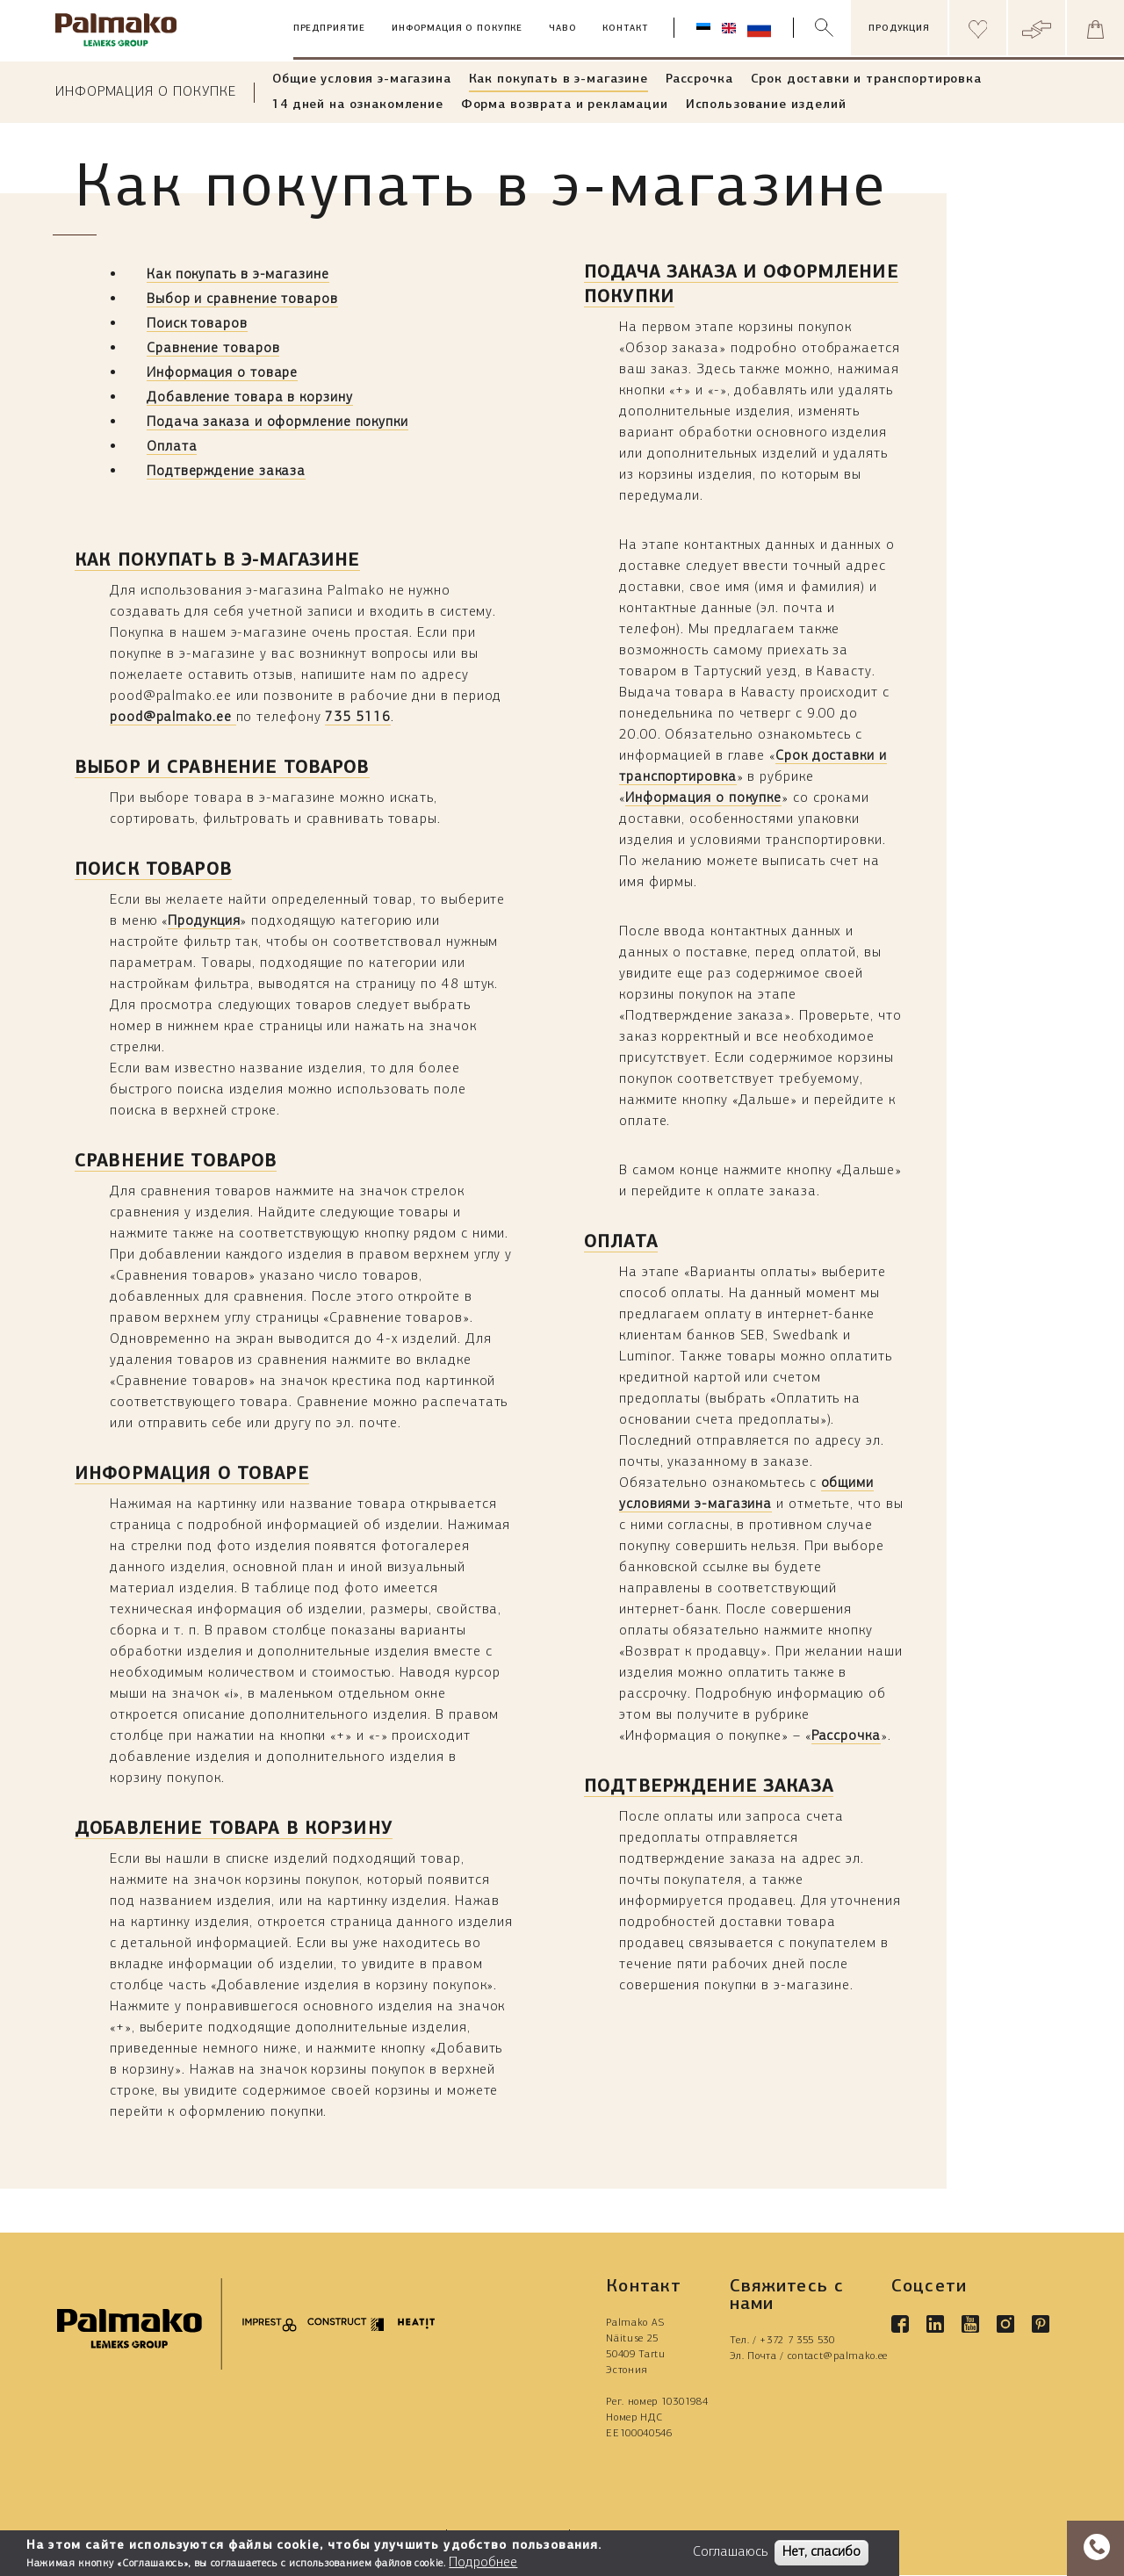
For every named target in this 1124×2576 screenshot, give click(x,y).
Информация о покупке (457, 28)
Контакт (624, 28)
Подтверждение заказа (226, 472)
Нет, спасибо (821, 2552)
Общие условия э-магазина (361, 79)
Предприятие (329, 28)
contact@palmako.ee (838, 2356)
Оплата (172, 447)
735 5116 (357, 718)
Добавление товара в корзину (250, 398)
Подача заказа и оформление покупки (277, 422)
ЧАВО (562, 28)
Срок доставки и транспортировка (866, 79)
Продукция (204, 921)
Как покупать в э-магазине (558, 79)
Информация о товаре (222, 373)
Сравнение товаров (213, 349)
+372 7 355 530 (797, 2340)
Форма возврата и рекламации (564, 105)
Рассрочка (699, 79)
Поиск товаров (197, 324)
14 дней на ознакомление (357, 105)
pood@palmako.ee (173, 718)
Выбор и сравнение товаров (242, 299)
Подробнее (483, 2563)
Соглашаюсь (730, 2552)
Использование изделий (766, 105)
